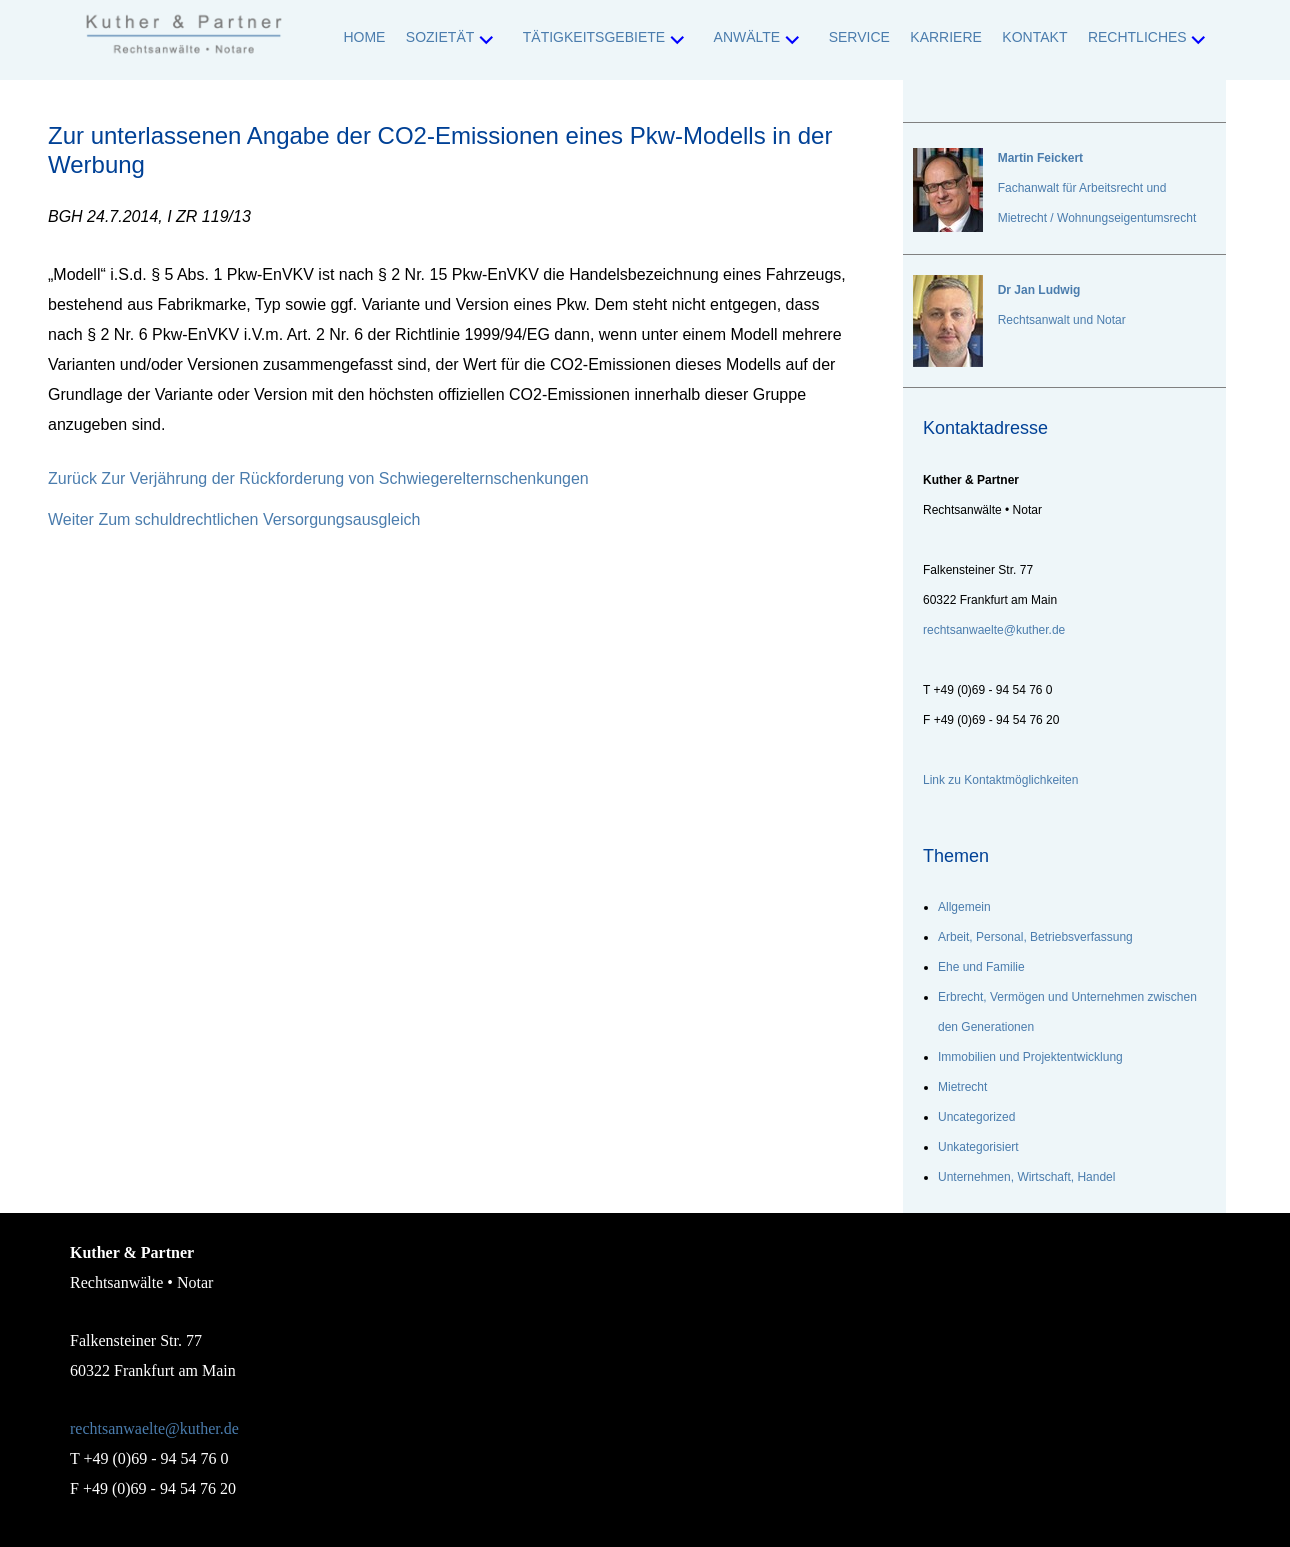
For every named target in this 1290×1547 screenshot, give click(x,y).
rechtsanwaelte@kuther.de (154, 1428)
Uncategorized (976, 1117)
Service (859, 37)
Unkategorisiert (978, 1147)
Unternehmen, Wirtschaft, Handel (1026, 1177)
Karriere (946, 37)
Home (364, 37)
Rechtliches (1137, 37)
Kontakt (1034, 37)
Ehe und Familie (981, 967)
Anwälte (747, 37)
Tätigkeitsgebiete (594, 37)
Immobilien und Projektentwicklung (1030, 1057)
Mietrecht (962, 1087)
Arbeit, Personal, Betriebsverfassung (1035, 937)
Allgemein (964, 907)
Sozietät (440, 37)
